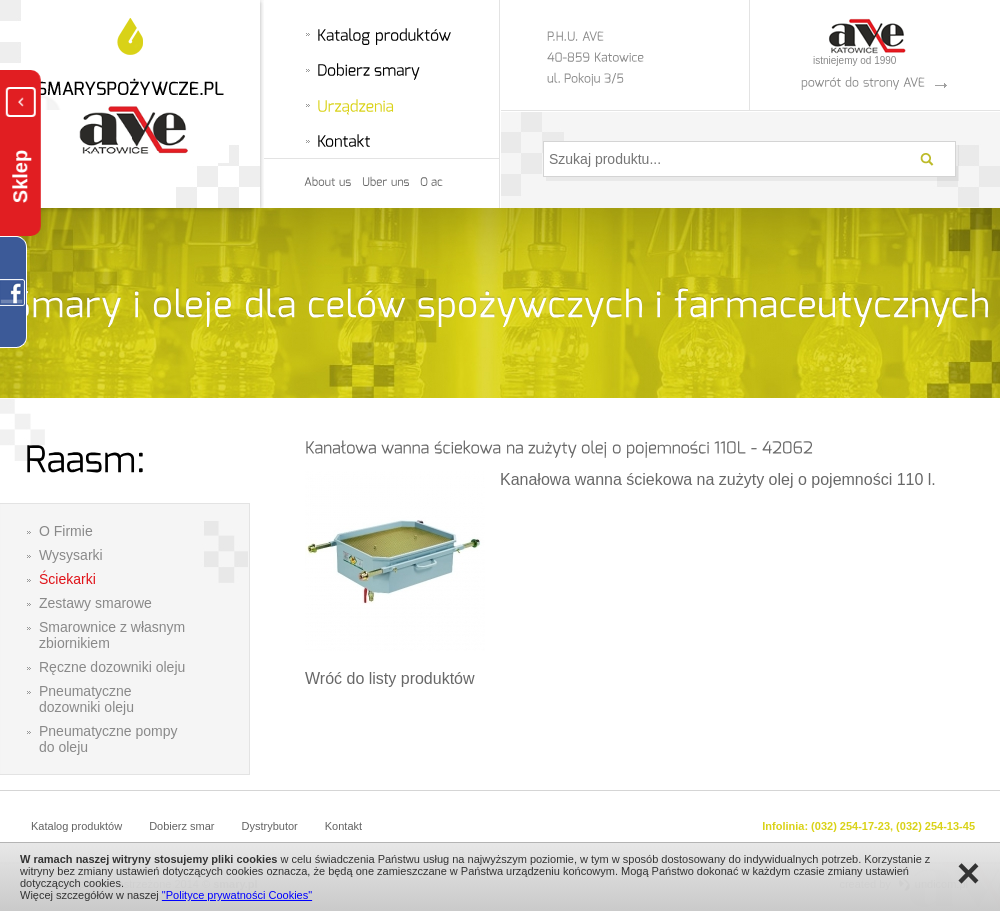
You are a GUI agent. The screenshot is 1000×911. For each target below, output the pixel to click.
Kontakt (343, 826)
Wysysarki (71, 555)
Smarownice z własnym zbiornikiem (112, 635)
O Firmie (66, 531)
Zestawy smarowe (95, 603)
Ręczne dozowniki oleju (112, 667)
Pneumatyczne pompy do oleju (108, 739)
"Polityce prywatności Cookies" (237, 895)
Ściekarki (67, 579)
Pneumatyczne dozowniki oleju (86, 699)
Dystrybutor (270, 826)
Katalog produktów (76, 826)
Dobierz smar (181, 826)
